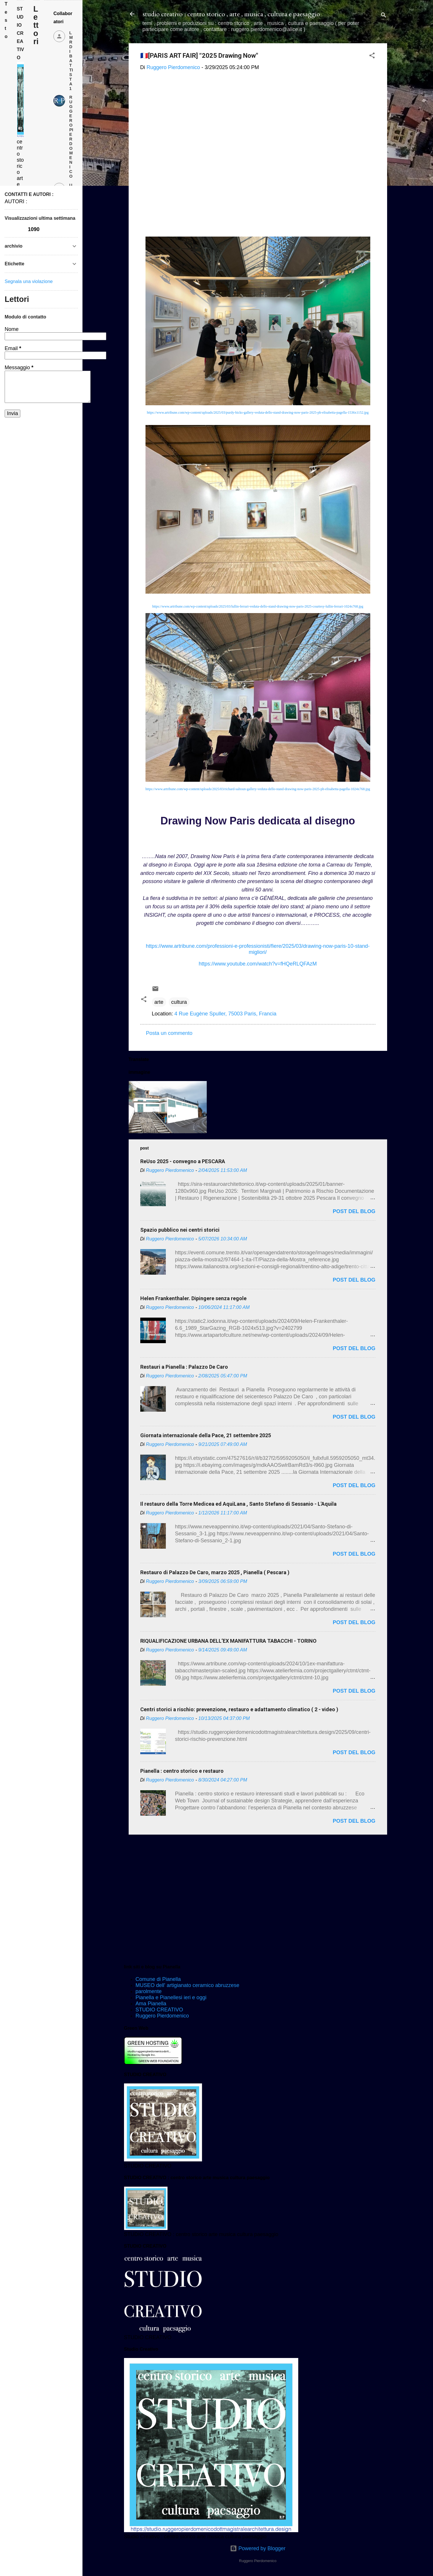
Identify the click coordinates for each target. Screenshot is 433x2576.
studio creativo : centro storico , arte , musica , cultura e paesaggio (231, 13)
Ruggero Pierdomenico (162, 2016)
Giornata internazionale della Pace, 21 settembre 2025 (205, 1435)
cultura (179, 1002)
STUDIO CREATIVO (159, 2010)
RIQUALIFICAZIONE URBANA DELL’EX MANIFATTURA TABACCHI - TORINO (228, 1641)
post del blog (354, 1211)
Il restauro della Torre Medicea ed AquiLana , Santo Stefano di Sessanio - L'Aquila (238, 1504)
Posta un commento (169, 1033)
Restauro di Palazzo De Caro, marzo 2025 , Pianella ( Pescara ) (215, 1572)
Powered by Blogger (257, 2548)
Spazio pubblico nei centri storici (180, 1230)
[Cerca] (383, 16)
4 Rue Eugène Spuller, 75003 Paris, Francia (225, 1014)
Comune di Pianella (158, 1979)
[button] (372, 56)
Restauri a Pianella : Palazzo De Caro (184, 1367)
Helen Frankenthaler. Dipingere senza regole (193, 1298)
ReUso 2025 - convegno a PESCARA (182, 1161)
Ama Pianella (151, 2003)
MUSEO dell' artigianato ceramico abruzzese (188, 1985)
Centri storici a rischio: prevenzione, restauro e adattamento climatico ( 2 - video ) (239, 1709)
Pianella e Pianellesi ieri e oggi (171, 1997)
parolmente (149, 1991)
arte (159, 1002)
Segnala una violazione (29, 281)
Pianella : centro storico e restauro (182, 1771)
